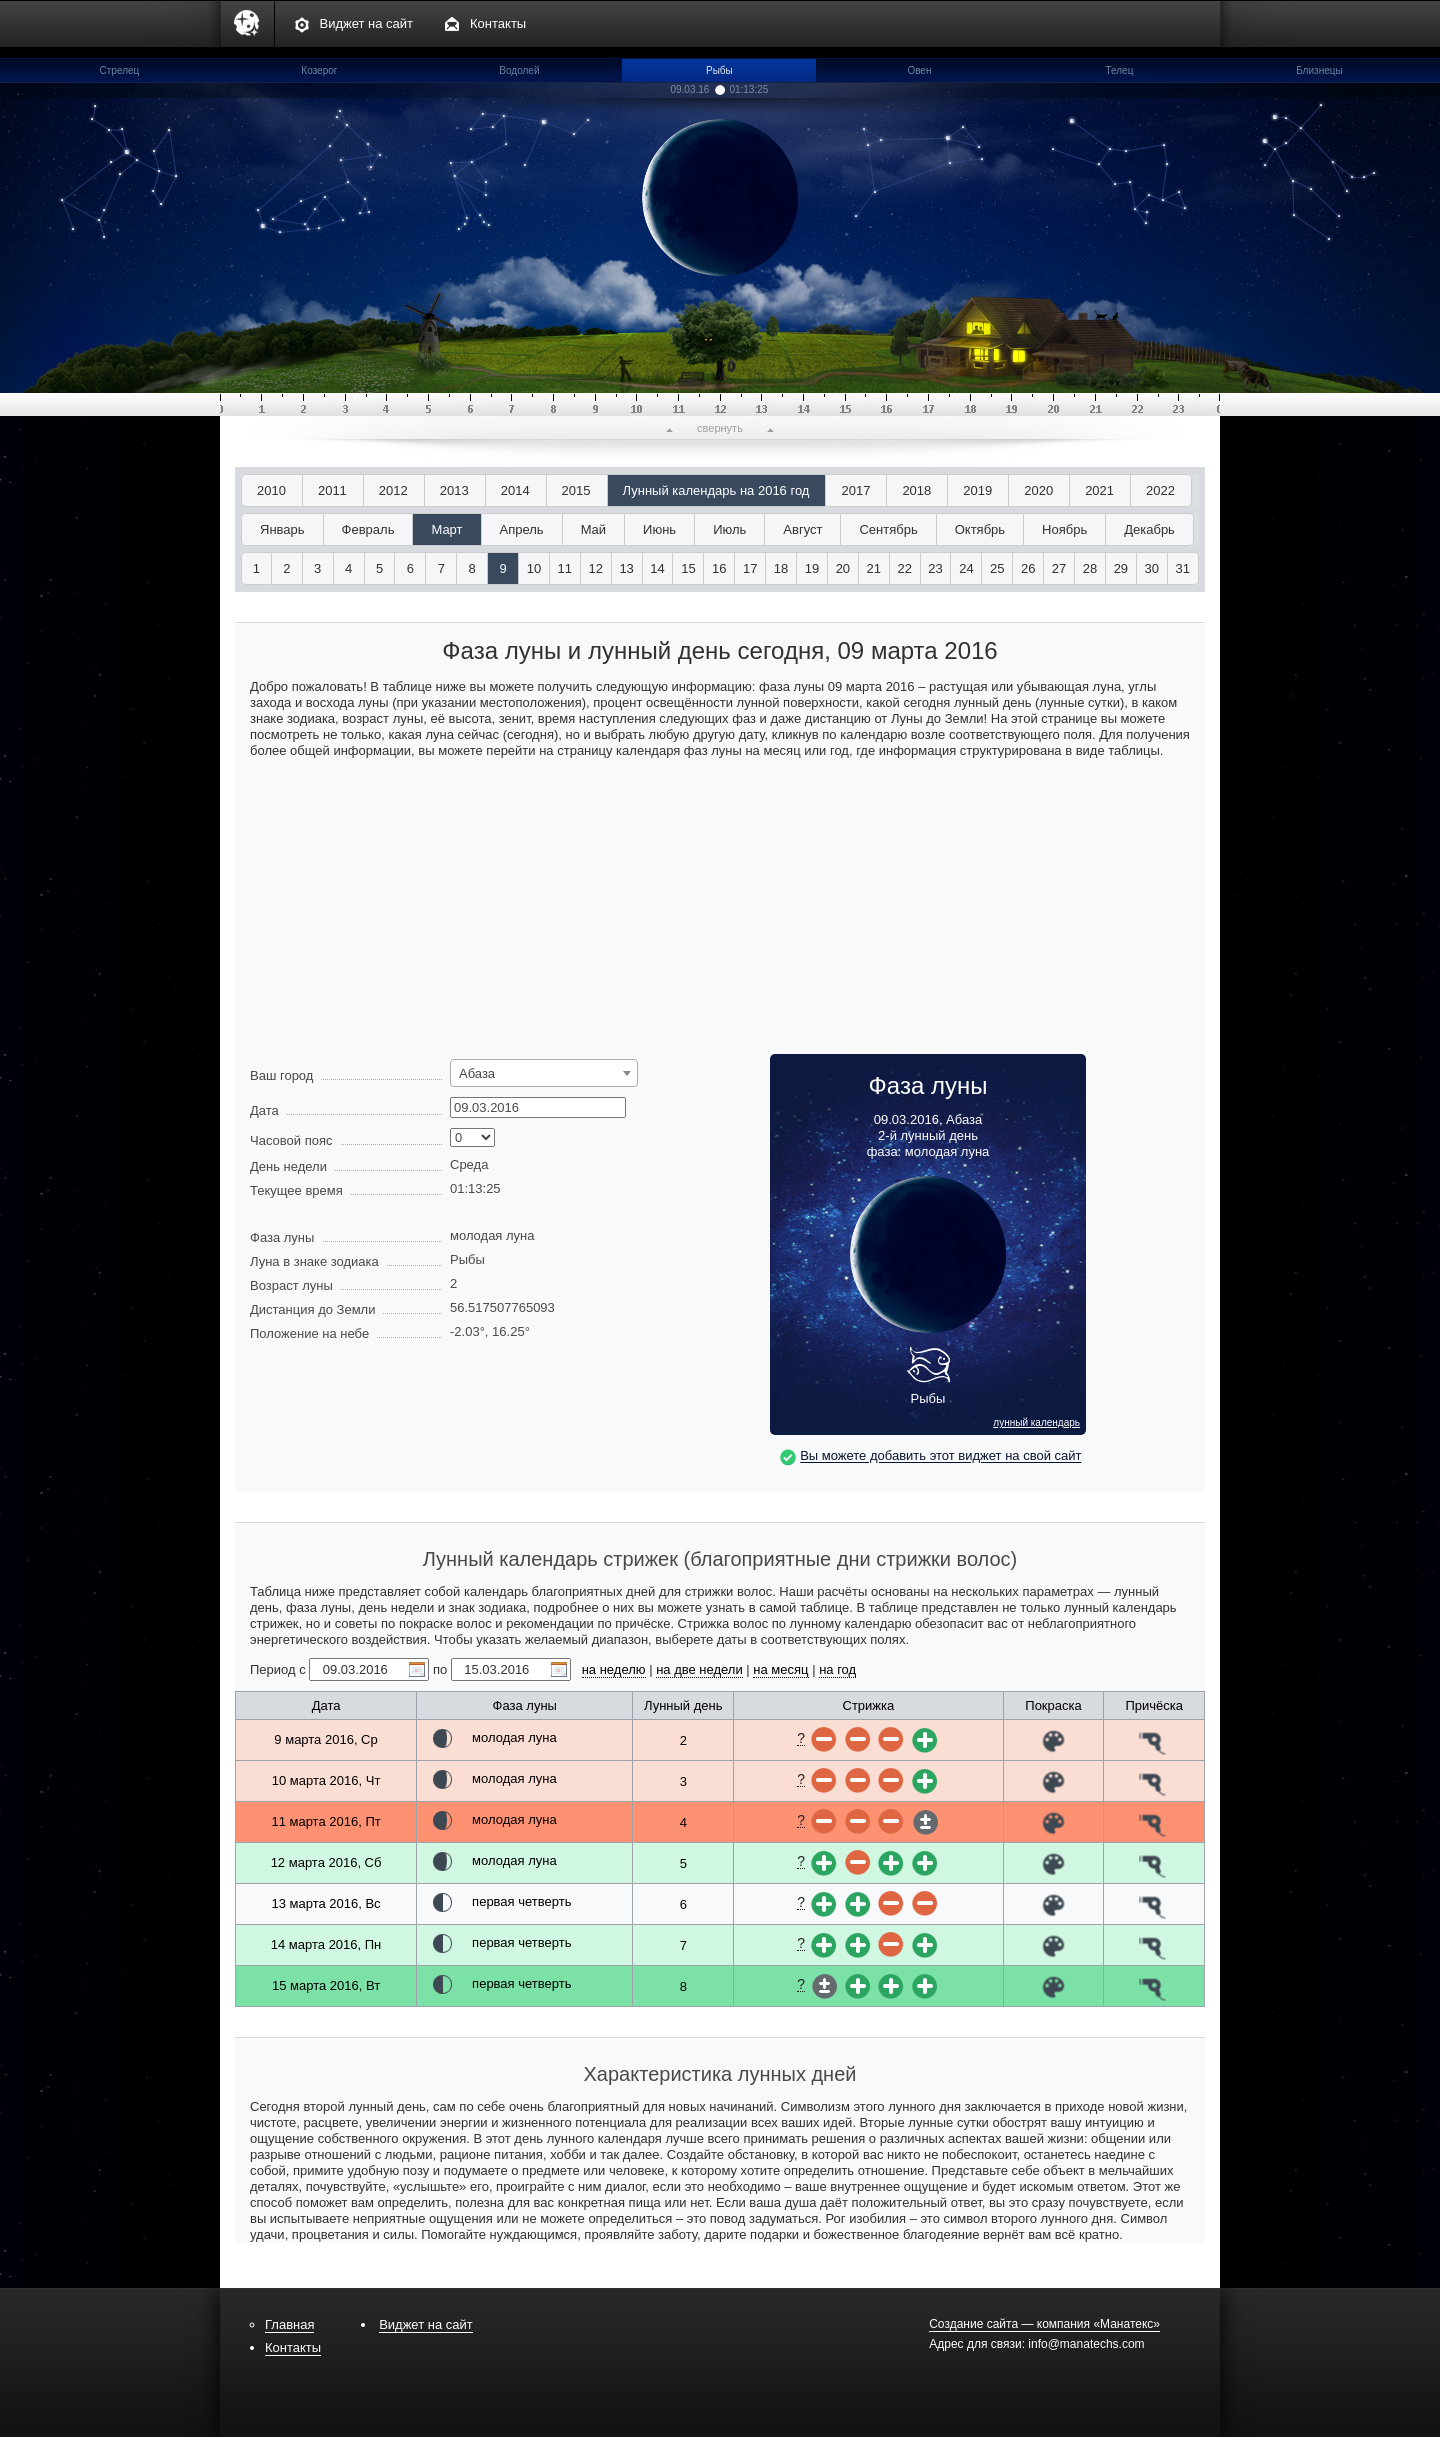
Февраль (368, 529)
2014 (515, 490)
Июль (729, 529)
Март (446, 529)
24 (966, 568)
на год (837, 1669)
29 (1121, 568)
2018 (916, 490)
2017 (855, 490)
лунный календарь (1036, 1423)
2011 (332, 490)
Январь (282, 529)
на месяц (780, 1669)
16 (719, 568)
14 (657, 568)
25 (997, 568)
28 (1090, 568)
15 (688, 568)
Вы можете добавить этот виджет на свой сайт (940, 1456)
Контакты (498, 23)
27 (1059, 568)
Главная (289, 2324)
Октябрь (980, 529)
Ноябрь (1064, 529)
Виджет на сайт (367, 23)
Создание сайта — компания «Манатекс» (1044, 2324)
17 (750, 568)
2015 (576, 490)
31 (1182, 568)
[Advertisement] (720, 914)
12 (596, 568)
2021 (1099, 490)
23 (935, 568)
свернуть (720, 428)
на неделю (614, 1669)
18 (781, 568)
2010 (271, 490)
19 (812, 568)
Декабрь (1149, 529)
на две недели (699, 1669)
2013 (454, 490)
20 (843, 568)
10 (534, 568)
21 (874, 568)
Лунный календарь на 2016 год (716, 490)
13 (626, 568)
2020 (1038, 490)
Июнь (659, 529)
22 (904, 568)
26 (1028, 568)
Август (802, 529)
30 (1152, 568)
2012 (393, 490)
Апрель (522, 529)
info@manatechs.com (1086, 2344)
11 (565, 568)
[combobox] (544, 1073)
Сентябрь (888, 529)
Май (593, 529)
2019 (977, 490)
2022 (1160, 490)
